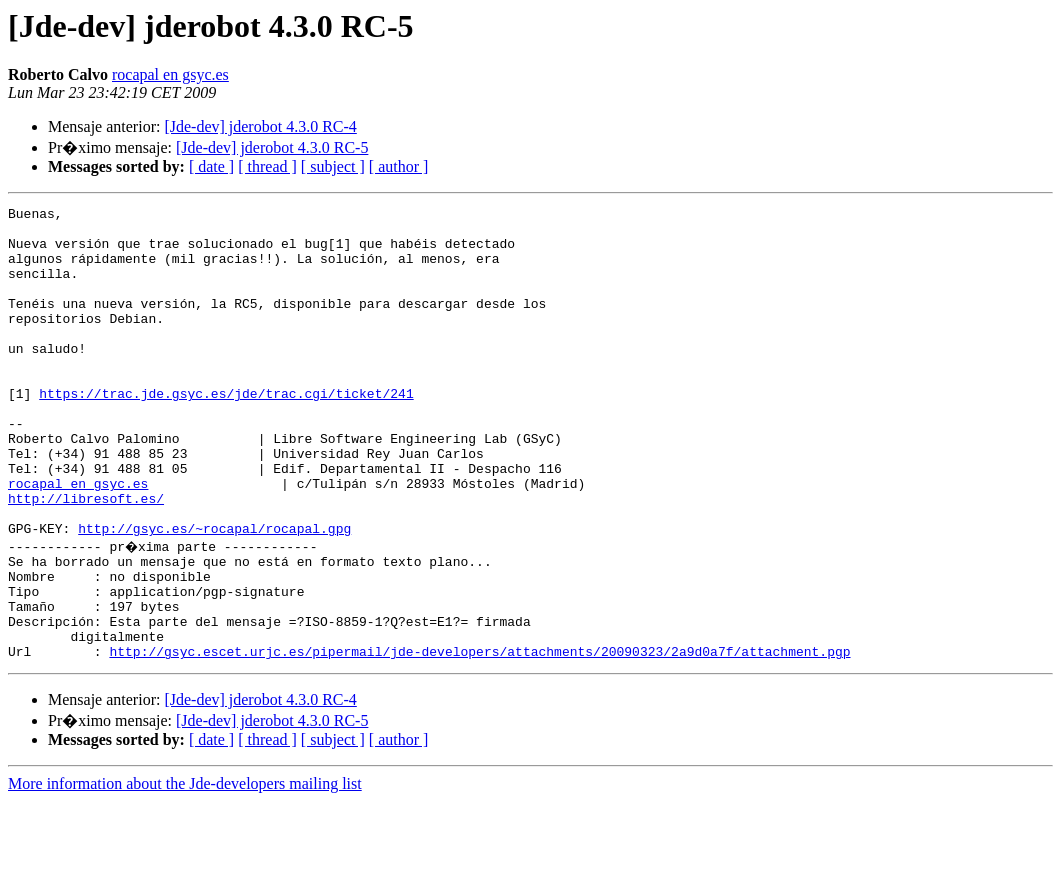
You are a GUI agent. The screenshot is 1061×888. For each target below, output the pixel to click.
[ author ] (399, 166)
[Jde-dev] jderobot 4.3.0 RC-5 (272, 147)
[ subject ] (333, 166)
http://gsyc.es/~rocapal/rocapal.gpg (214, 594)
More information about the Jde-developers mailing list (185, 870)
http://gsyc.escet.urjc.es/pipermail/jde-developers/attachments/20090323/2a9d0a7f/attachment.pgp (479, 738)
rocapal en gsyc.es (170, 74)
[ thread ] (267, 166)
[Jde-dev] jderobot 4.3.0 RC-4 (260, 126)
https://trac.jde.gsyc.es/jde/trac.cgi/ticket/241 (226, 432)
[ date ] (211, 166)
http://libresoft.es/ (86, 558)
